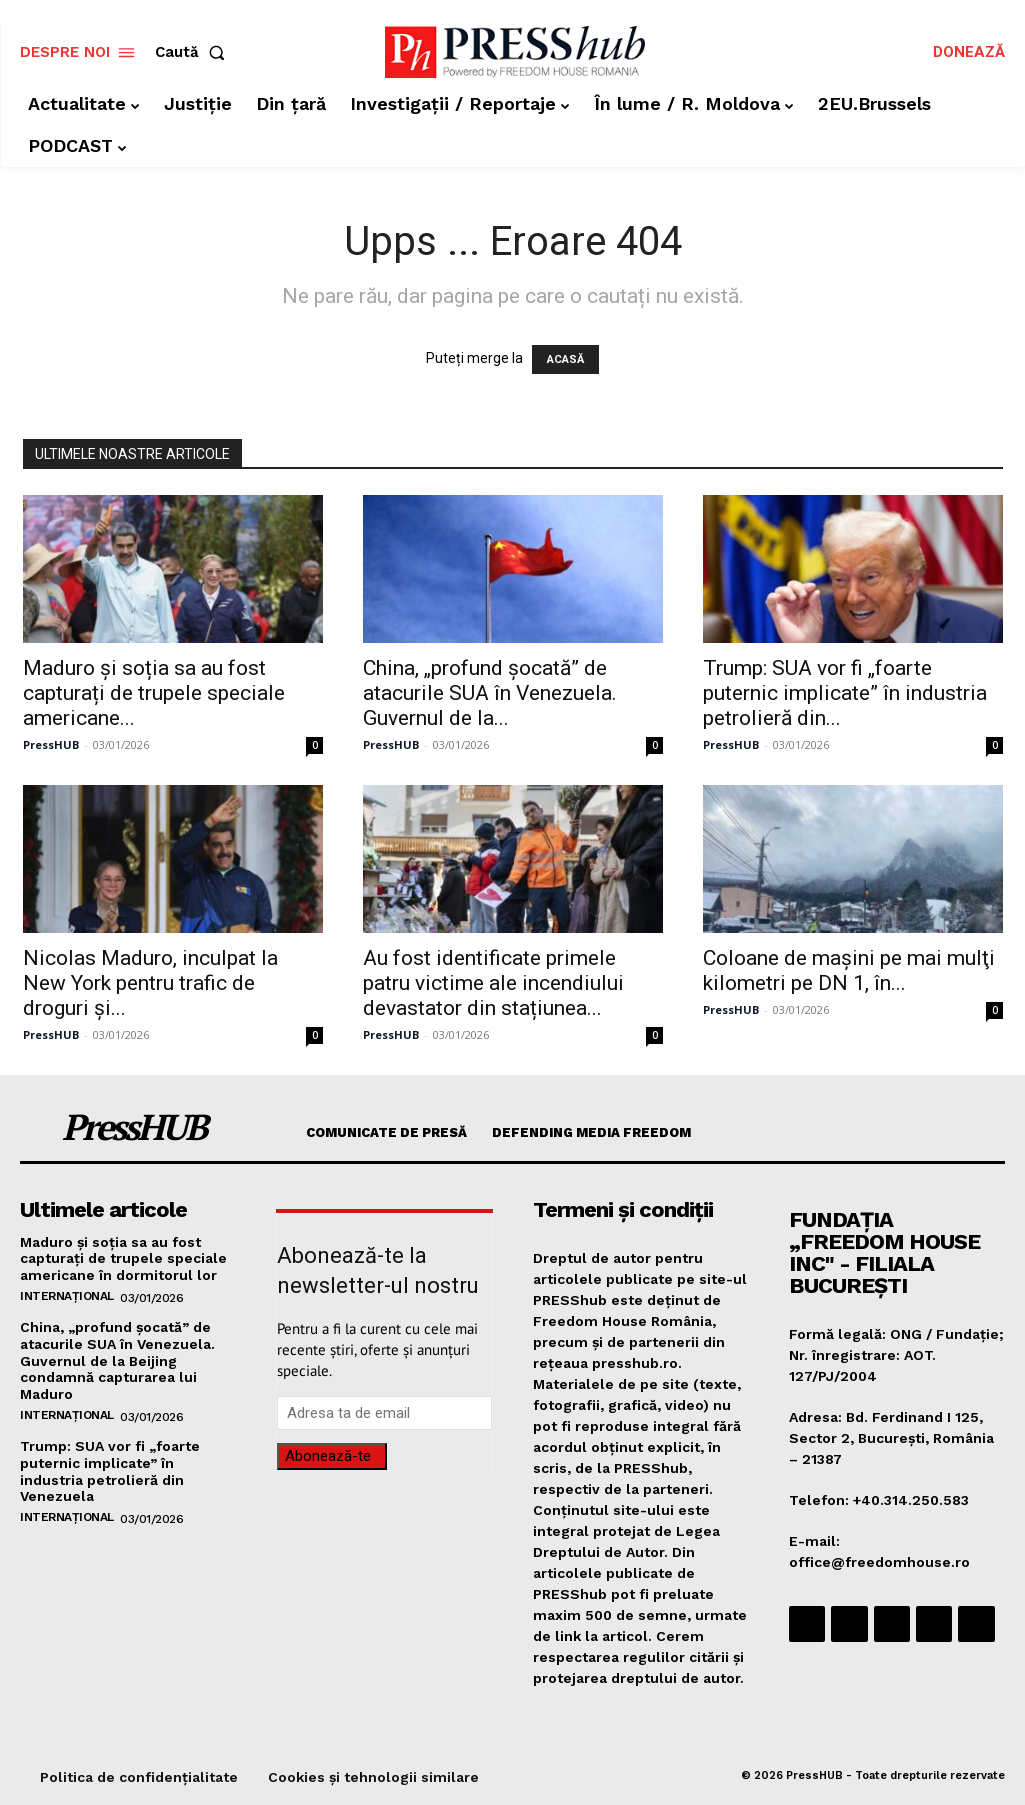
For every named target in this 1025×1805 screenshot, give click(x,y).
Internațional (67, 1296)
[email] (384, 1413)
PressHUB (51, 744)
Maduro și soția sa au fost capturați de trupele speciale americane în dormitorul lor (123, 1259)
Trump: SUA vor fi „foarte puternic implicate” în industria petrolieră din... (845, 693)
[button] (194, 52)
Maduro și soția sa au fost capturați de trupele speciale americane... (154, 693)
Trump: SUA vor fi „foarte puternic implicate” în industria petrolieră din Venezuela (110, 1471)
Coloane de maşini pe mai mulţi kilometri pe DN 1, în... (849, 970)
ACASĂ (565, 359)
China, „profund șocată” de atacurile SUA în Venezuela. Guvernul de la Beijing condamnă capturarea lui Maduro (117, 1360)
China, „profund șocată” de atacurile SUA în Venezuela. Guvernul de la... (490, 693)
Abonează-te (328, 1456)
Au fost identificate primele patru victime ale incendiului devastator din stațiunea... (493, 983)
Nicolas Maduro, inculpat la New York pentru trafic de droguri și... (150, 983)
